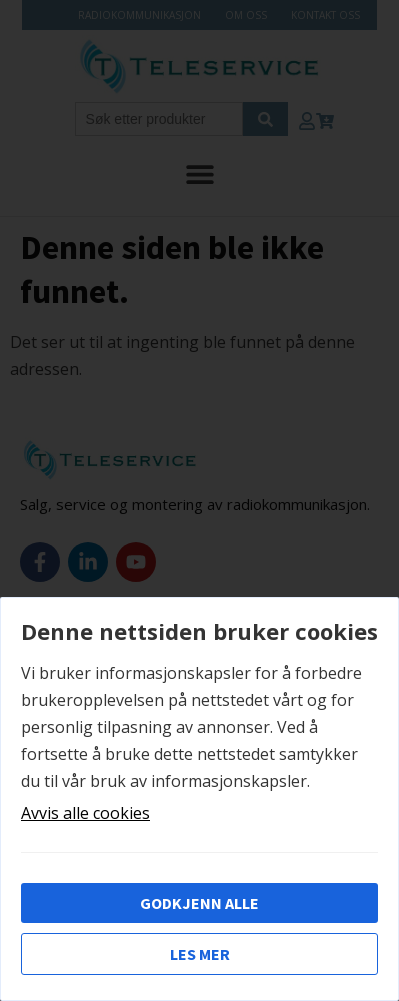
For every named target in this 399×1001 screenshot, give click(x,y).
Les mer (200, 954)
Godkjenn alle (199, 903)
